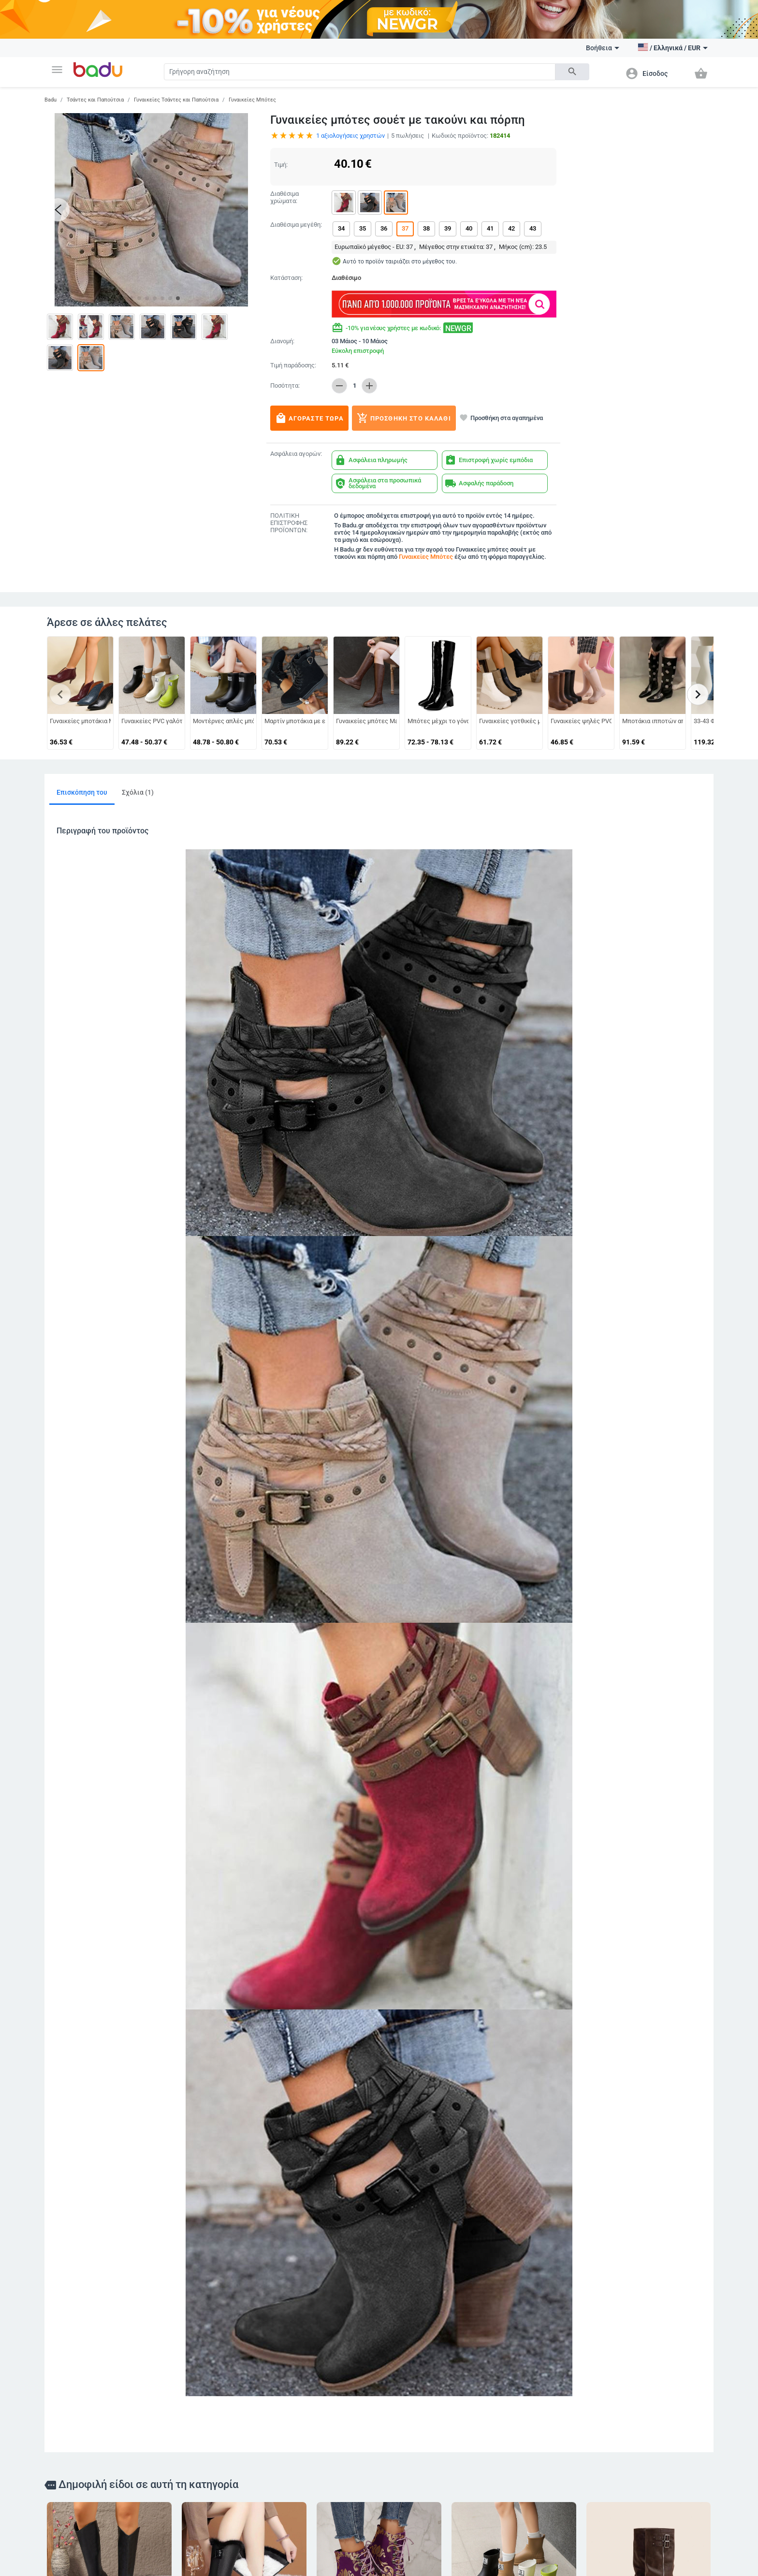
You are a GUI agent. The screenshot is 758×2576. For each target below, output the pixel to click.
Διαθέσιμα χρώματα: (284, 197)
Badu (50, 100)
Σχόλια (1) (138, 792)
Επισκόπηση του (82, 792)
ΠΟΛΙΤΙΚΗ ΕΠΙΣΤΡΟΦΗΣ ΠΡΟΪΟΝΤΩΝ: (288, 523)
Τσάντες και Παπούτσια (95, 100)
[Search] (359, 71)
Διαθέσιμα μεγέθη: (296, 224)
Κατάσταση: (286, 278)
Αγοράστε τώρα (309, 418)
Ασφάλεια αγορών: (296, 454)
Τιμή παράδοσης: (293, 365)
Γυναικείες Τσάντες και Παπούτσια (176, 100)
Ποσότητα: (285, 385)
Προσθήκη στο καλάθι (404, 418)
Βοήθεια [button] (602, 48)
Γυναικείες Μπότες (252, 100)
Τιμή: (281, 164)
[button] (57, 69)
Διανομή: (282, 341)
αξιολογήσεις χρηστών (350, 135)
